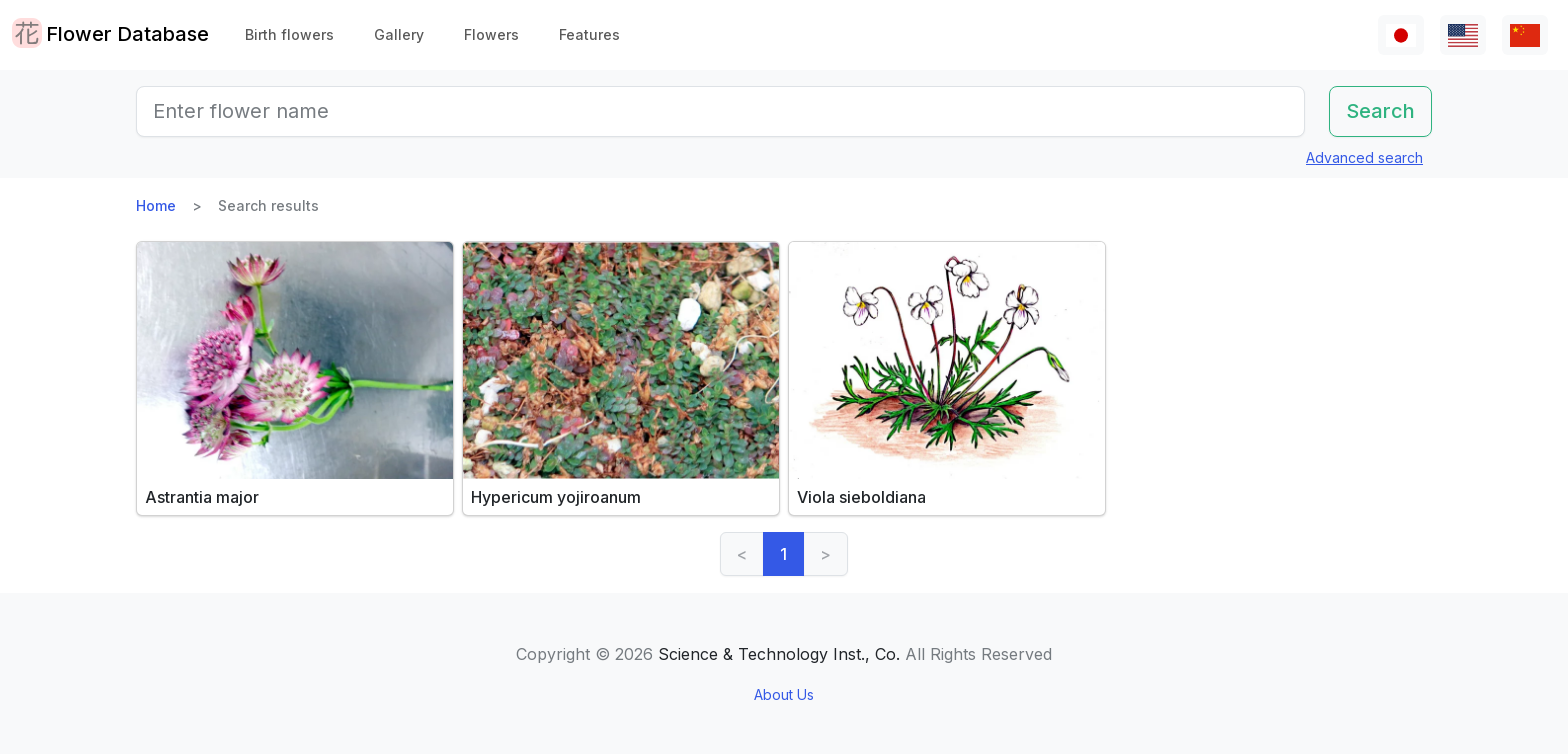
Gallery (399, 34)
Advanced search (1364, 157)
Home (156, 205)
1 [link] (783, 554)
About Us (784, 694)
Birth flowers (289, 34)
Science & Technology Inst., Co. (779, 654)
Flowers (491, 34)
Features (589, 34)
